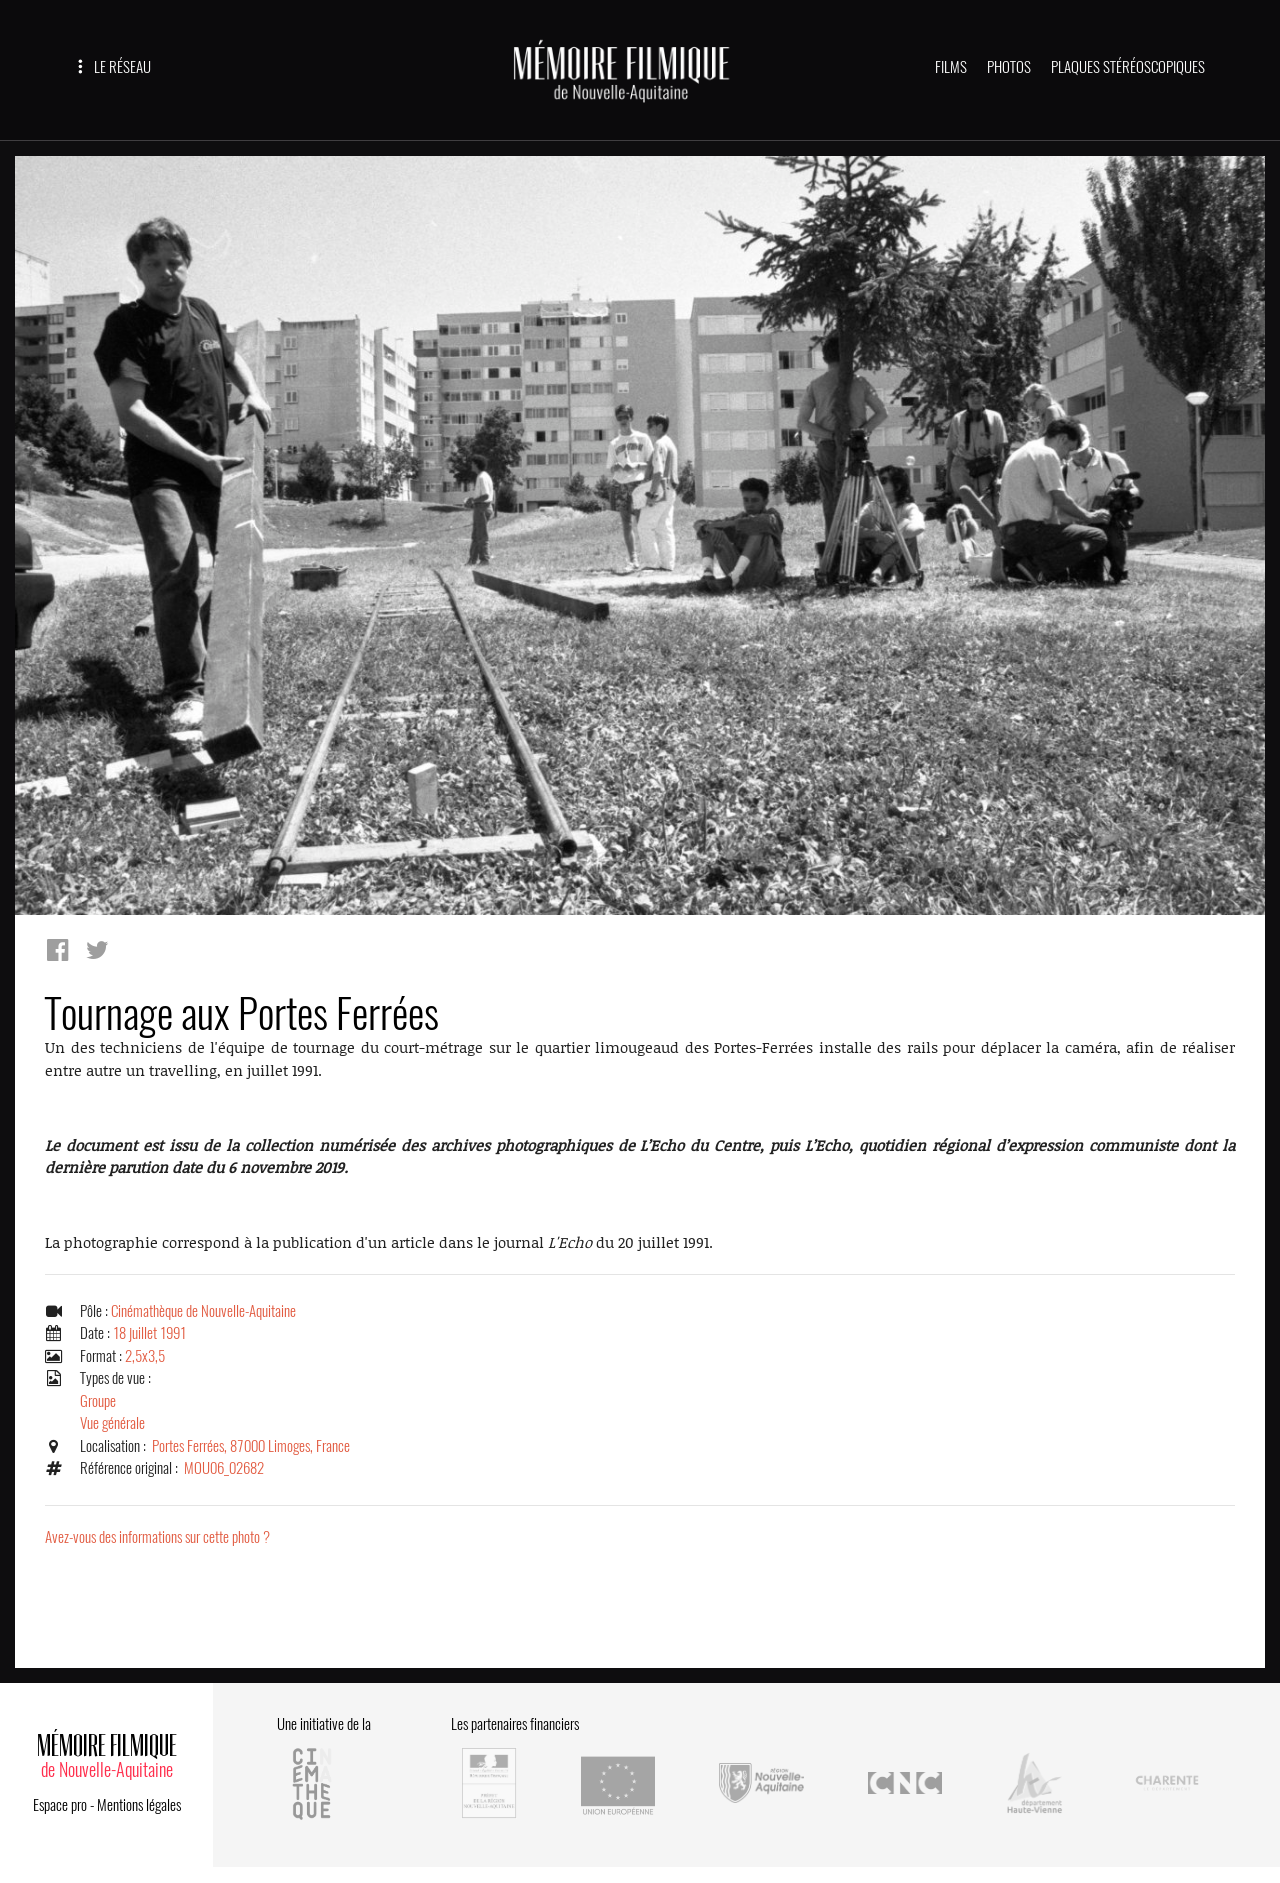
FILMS (951, 67)
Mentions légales (139, 1805)
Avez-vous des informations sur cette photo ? (157, 1537)
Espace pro (60, 1805)
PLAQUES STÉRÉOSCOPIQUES (1128, 67)
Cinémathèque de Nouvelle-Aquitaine (203, 1311)
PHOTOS (1009, 67)
